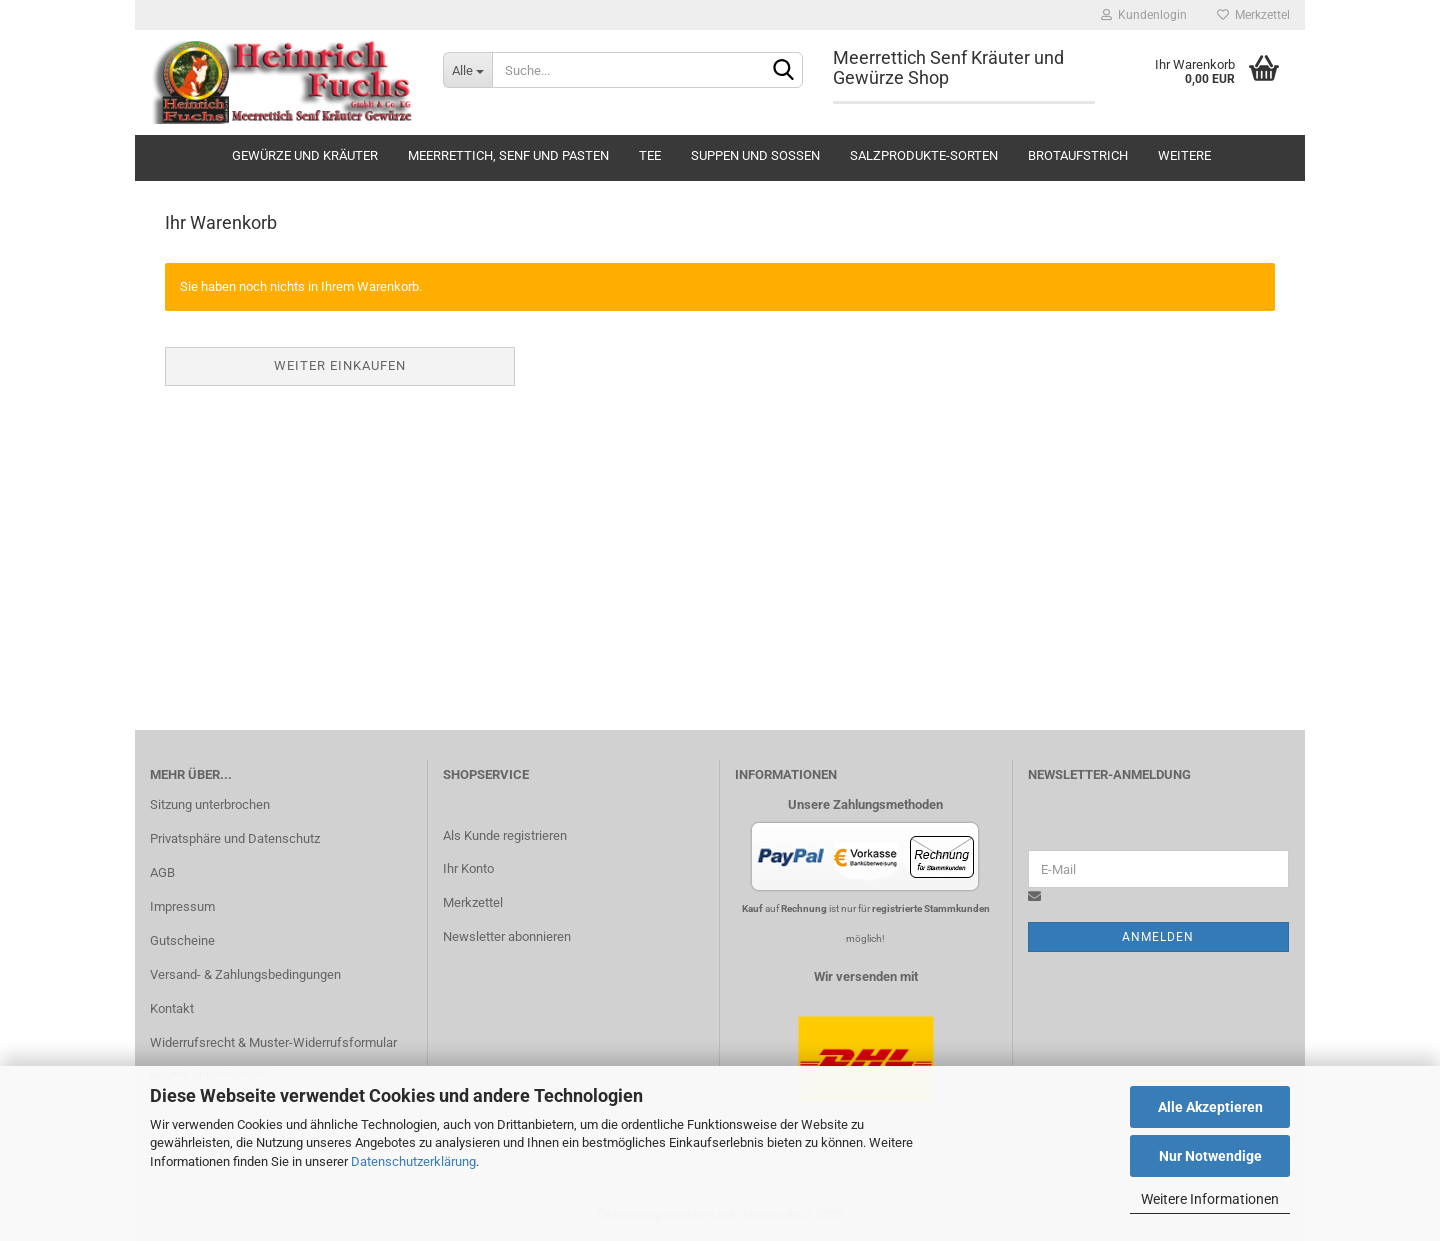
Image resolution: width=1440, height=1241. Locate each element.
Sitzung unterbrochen (210, 804)
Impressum (182, 906)
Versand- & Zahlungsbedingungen (245, 974)
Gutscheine (182, 940)
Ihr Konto (468, 868)
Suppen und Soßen (755, 155)
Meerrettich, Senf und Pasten (508, 155)
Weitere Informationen (1210, 1199)
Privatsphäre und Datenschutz (235, 838)
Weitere (1184, 155)
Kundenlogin (1144, 15)
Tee (650, 155)
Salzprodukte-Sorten (924, 155)
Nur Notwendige (1210, 1156)
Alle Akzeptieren (1210, 1107)
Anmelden (1158, 937)
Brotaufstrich (1078, 155)
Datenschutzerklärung (413, 1161)
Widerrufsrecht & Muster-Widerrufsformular (273, 1042)
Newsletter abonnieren (507, 936)
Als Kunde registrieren (505, 835)
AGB (162, 872)
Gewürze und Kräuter (305, 155)
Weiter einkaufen (340, 365)
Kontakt (172, 1008)
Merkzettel (1253, 15)
